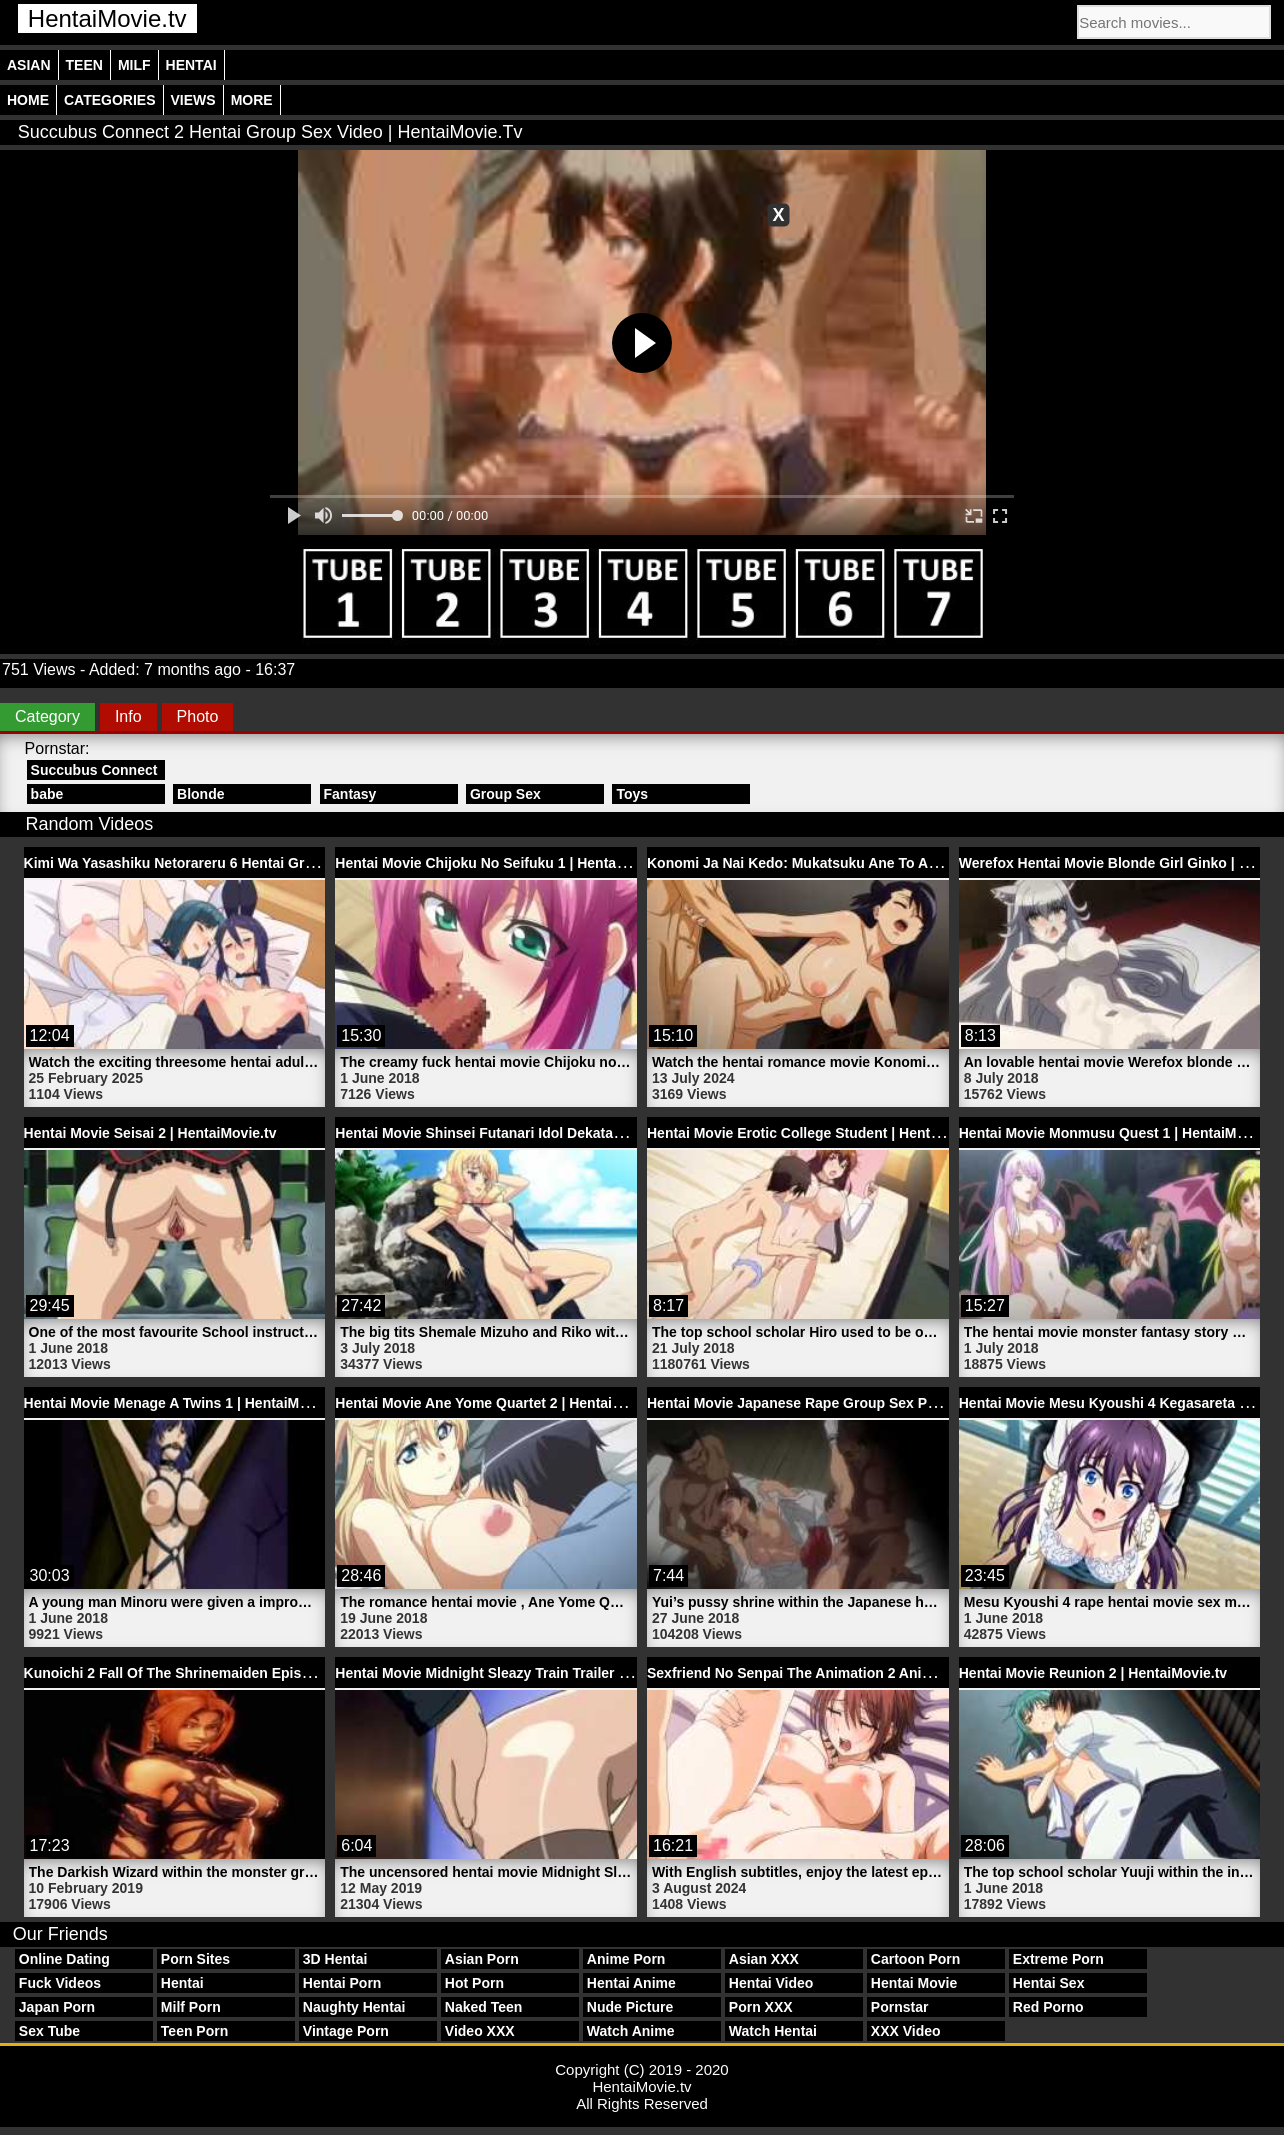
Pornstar (900, 2007)
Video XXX (480, 2031)
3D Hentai (335, 1959)
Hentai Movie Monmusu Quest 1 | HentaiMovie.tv (1120, 1133)
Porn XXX (761, 2007)
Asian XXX (764, 1959)
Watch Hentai (773, 2031)
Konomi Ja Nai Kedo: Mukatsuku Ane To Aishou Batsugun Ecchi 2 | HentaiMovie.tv (922, 863)
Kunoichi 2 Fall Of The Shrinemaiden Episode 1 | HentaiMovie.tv (236, 1673)
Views (193, 100)
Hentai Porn (342, 1983)
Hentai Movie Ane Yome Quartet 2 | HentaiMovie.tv (501, 1403)
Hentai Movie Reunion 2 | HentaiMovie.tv (1093, 1673)
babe (47, 794)
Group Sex (505, 794)
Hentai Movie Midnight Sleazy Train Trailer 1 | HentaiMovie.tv (535, 1673)
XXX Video (906, 2031)
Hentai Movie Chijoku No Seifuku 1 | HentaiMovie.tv (505, 863)
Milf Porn (191, 2007)
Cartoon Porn (915, 1959)
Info (128, 716)
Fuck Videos (60, 1983)
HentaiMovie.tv (107, 18)
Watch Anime (631, 2031)
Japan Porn (57, 2007)
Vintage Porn (346, 2031)
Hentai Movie (914, 1983)
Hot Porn (474, 1983)
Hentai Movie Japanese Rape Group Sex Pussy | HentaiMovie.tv (858, 1403)
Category (47, 716)
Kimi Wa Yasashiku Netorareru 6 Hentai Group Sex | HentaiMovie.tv (247, 863)
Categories (110, 100)
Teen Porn (194, 2031)
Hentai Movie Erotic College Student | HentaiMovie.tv (822, 1133)
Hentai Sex (1049, 1983)
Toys (632, 794)
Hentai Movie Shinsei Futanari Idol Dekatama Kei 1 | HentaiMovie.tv (558, 1133)
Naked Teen (484, 2007)
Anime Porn (626, 1959)
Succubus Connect (94, 770)
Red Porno (1048, 2007)
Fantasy (350, 794)
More (252, 100)
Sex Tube (49, 2031)
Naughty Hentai (354, 2007)
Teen (84, 65)
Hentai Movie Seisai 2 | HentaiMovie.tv (150, 1133)
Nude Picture (630, 2007)
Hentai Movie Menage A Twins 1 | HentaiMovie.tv (184, 1403)
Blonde (200, 794)
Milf (134, 65)
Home (28, 100)
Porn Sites (195, 1959)
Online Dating (64, 1959)
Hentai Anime (631, 1983)
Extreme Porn (1058, 1959)
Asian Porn (482, 1959)
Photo (198, 716)
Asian (29, 65)
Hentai (191, 65)
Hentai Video (771, 1983)
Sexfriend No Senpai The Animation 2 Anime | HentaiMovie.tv (849, 1673)
